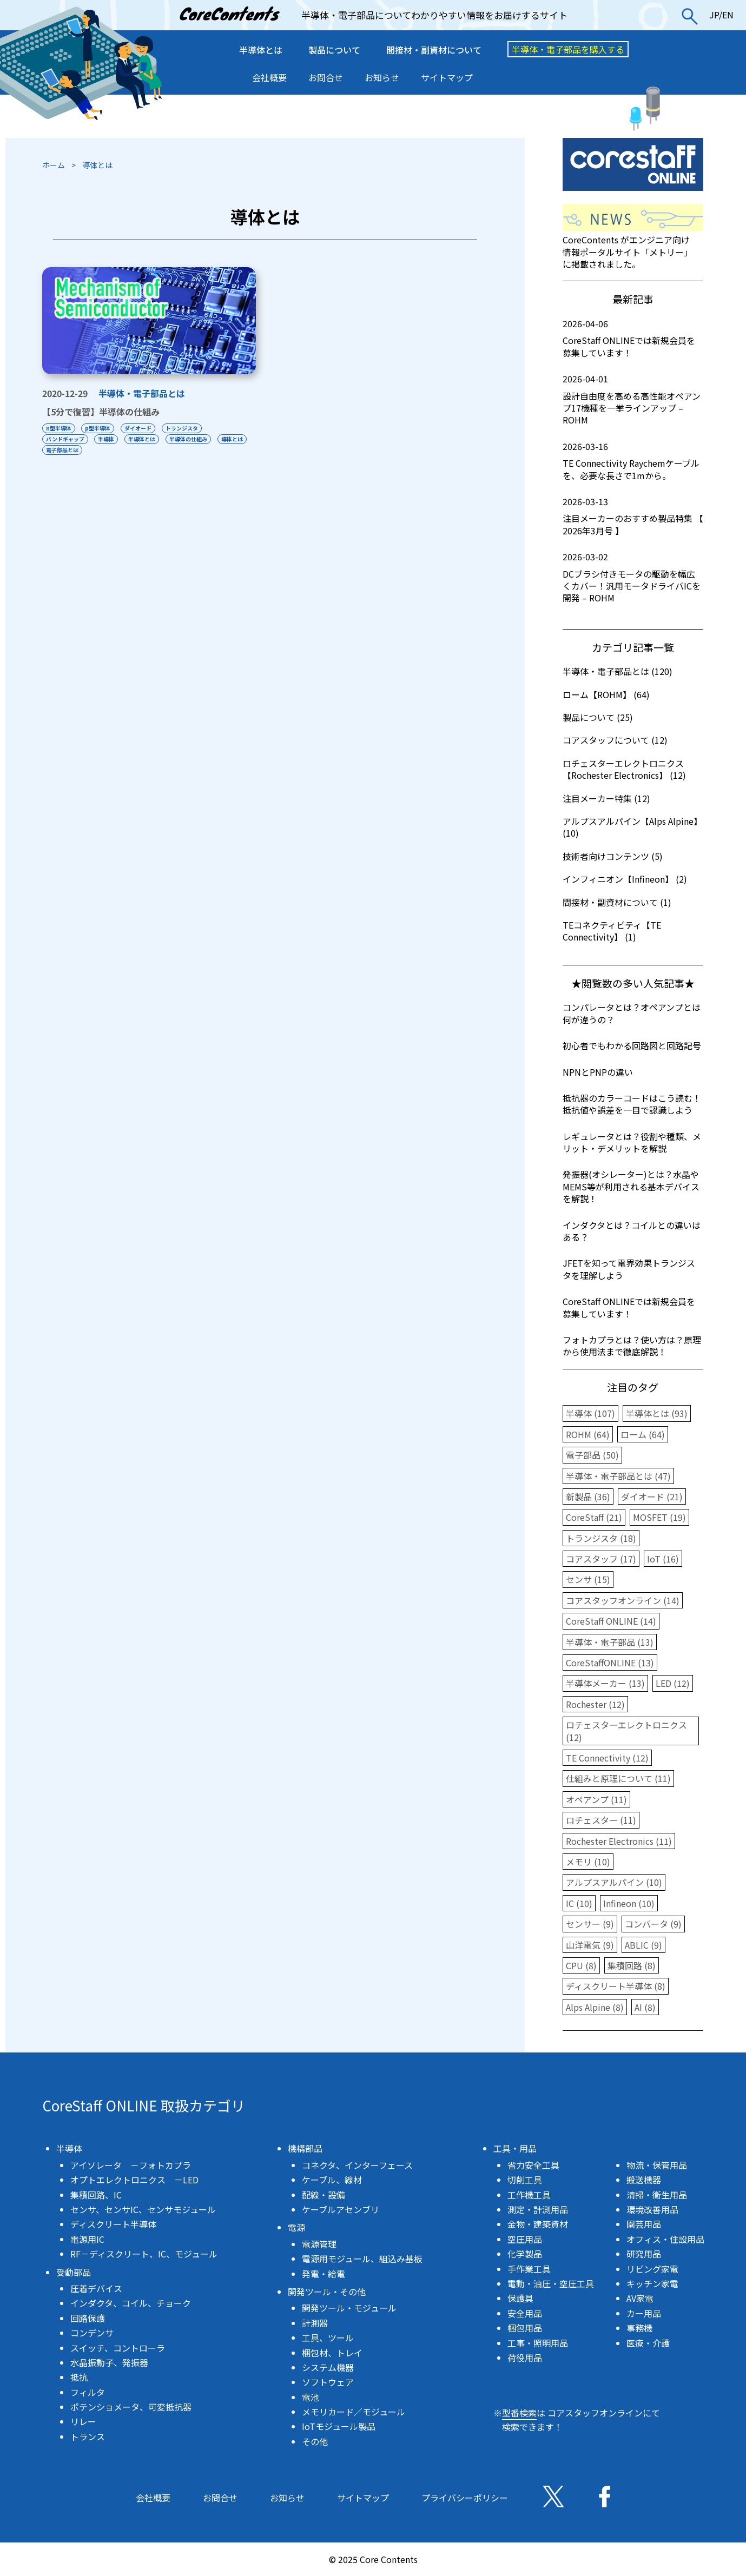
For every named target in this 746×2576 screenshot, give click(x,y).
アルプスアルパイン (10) (614, 1882)
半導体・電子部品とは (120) (617, 671)
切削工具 (524, 2179)
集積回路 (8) (632, 1965)
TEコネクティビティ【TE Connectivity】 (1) (612, 930)
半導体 (106, 439)
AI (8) (645, 2007)
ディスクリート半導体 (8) (615, 1985)
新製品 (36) (588, 1496)
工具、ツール (328, 2337)
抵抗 (79, 2376)
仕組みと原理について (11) (618, 1778)
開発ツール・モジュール (349, 2307)
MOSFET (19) (659, 1517)
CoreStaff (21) (594, 1517)
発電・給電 (323, 2273)
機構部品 (305, 2148)
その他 (315, 2441)
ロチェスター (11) (601, 1819)
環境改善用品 (652, 2209)
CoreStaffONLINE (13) (610, 1662)
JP (714, 14)
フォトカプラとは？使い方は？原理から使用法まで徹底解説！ (632, 1345)
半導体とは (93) (657, 1413)
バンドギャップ (65, 439)
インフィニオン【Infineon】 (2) (625, 878)
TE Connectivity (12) (607, 1757)
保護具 (520, 2298)
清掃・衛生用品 (656, 2194)
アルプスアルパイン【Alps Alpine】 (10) (632, 826)
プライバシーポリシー (464, 2497)
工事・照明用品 (537, 2342)
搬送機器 (643, 2179)
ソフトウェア (328, 2381)
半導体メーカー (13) (605, 1683)
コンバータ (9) (653, 1923)
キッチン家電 (652, 2283)
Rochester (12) (595, 1704)
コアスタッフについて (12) (615, 739)
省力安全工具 (533, 2164)
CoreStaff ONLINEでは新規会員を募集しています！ (633, 338)
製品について (334, 49)
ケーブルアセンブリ (340, 2209)
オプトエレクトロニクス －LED (134, 2179)
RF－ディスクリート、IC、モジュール (143, 2253)
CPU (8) (581, 1965)
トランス (87, 2436)
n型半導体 (58, 428)
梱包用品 (524, 2327)
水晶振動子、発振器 (109, 2362)
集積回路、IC (96, 2194)
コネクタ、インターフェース (357, 2164)
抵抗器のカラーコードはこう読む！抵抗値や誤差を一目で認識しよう (632, 1103)
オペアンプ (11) (596, 1799)
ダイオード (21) (652, 1496)
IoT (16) (663, 1558)
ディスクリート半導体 (113, 2223)
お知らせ (382, 77)
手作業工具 (529, 2268)
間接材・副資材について (433, 49)
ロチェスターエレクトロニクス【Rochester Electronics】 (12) (624, 769)
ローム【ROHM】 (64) (606, 694)
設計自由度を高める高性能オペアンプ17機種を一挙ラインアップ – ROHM (633, 399)
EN (728, 14)
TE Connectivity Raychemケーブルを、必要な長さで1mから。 (633, 461)
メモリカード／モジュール (353, 2411)
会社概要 (269, 77)
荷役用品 (524, 2357)
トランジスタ (182, 428)
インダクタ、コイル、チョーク (130, 2302)
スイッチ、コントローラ (117, 2347)
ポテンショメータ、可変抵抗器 (131, 2406)
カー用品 (643, 2313)
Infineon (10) (629, 1903)
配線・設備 (323, 2194)
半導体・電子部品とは (141, 393)
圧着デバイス (96, 2288)
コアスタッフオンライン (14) (622, 1600)
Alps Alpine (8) (595, 2007)
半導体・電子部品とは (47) (618, 1475)
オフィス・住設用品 (665, 2239)
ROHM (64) (588, 1434)
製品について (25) (598, 717)
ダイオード (138, 428)
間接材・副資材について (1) (617, 902)
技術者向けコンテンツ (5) (613, 856)
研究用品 (643, 2253)
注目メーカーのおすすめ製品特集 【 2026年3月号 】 (633, 516)
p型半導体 (98, 428)
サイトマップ (447, 77)
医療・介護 (648, 2342)
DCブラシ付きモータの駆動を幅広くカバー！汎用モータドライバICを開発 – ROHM (633, 577)
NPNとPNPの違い (598, 1071)
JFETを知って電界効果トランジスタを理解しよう (629, 1268)
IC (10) (579, 1903)
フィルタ (87, 2392)
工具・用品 (515, 2148)
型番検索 (519, 2412)
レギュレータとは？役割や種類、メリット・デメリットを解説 (632, 1142)
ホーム (53, 165)
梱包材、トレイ (332, 2352)
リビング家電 (652, 2268)
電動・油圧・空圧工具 (550, 2283)
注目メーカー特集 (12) (606, 798)
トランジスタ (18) (601, 1538)
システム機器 (328, 2367)
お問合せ (325, 77)
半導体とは (260, 49)
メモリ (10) (588, 1861)
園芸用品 (643, 2223)
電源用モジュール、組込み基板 (362, 2258)
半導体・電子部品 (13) (609, 1641)
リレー (83, 2421)
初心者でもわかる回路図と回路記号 (632, 1045)
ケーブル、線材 (332, 2179)
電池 (310, 2396)
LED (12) (673, 1683)
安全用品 (524, 2313)
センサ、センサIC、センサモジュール (143, 2209)
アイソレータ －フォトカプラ (130, 2164)
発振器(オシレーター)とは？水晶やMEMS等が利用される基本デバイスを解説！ (631, 1186)
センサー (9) (590, 1923)
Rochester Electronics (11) (619, 1841)
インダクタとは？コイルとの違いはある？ (632, 1231)
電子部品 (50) (592, 1454)
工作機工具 (529, 2194)
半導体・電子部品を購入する (568, 49)
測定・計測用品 (537, 2209)
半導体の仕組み (189, 439)
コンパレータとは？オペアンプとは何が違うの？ (632, 1013)
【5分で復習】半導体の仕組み (101, 411)
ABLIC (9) (643, 1944)
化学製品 (524, 2253)
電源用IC (87, 2239)
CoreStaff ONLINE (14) (611, 1620)
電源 (296, 2227)
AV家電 (639, 2298)
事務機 (639, 2327)
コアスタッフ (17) (601, 1558)
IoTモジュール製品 (338, 2426)
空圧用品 (524, 2239)
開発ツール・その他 (327, 2291)
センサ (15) (588, 1579)
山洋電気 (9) (590, 1944)
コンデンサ (92, 2332)
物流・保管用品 (656, 2164)
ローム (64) (642, 1434)
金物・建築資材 (537, 2223)
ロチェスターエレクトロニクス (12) (626, 1730)
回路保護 (87, 2318)
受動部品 (73, 2272)
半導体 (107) (590, 1413)
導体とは (232, 439)
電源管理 (319, 2243)
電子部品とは (62, 450)
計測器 (315, 2322)
